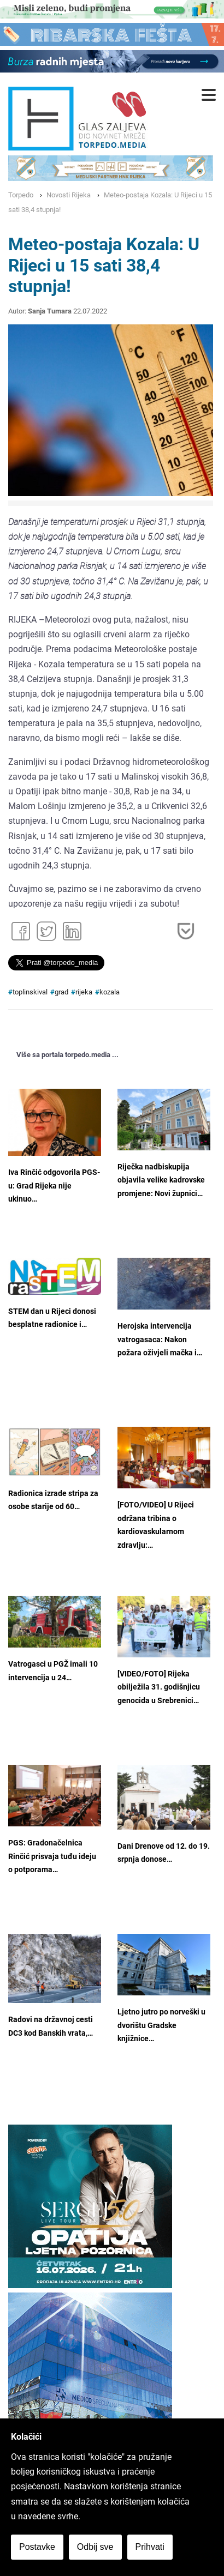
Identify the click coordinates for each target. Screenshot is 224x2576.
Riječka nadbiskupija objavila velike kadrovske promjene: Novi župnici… (161, 1180)
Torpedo (20, 195)
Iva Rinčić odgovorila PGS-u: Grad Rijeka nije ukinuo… (54, 1186)
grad (61, 992)
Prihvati (149, 2546)
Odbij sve (95, 2546)
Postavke (37, 2546)
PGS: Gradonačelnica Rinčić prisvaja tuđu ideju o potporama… (52, 1856)
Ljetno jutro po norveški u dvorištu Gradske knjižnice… (161, 2025)
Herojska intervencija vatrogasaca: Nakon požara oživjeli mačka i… (159, 1340)
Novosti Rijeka (68, 195)
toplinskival (30, 992)
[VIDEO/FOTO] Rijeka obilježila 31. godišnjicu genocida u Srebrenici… (158, 1687)
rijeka (83, 992)
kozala (109, 992)
